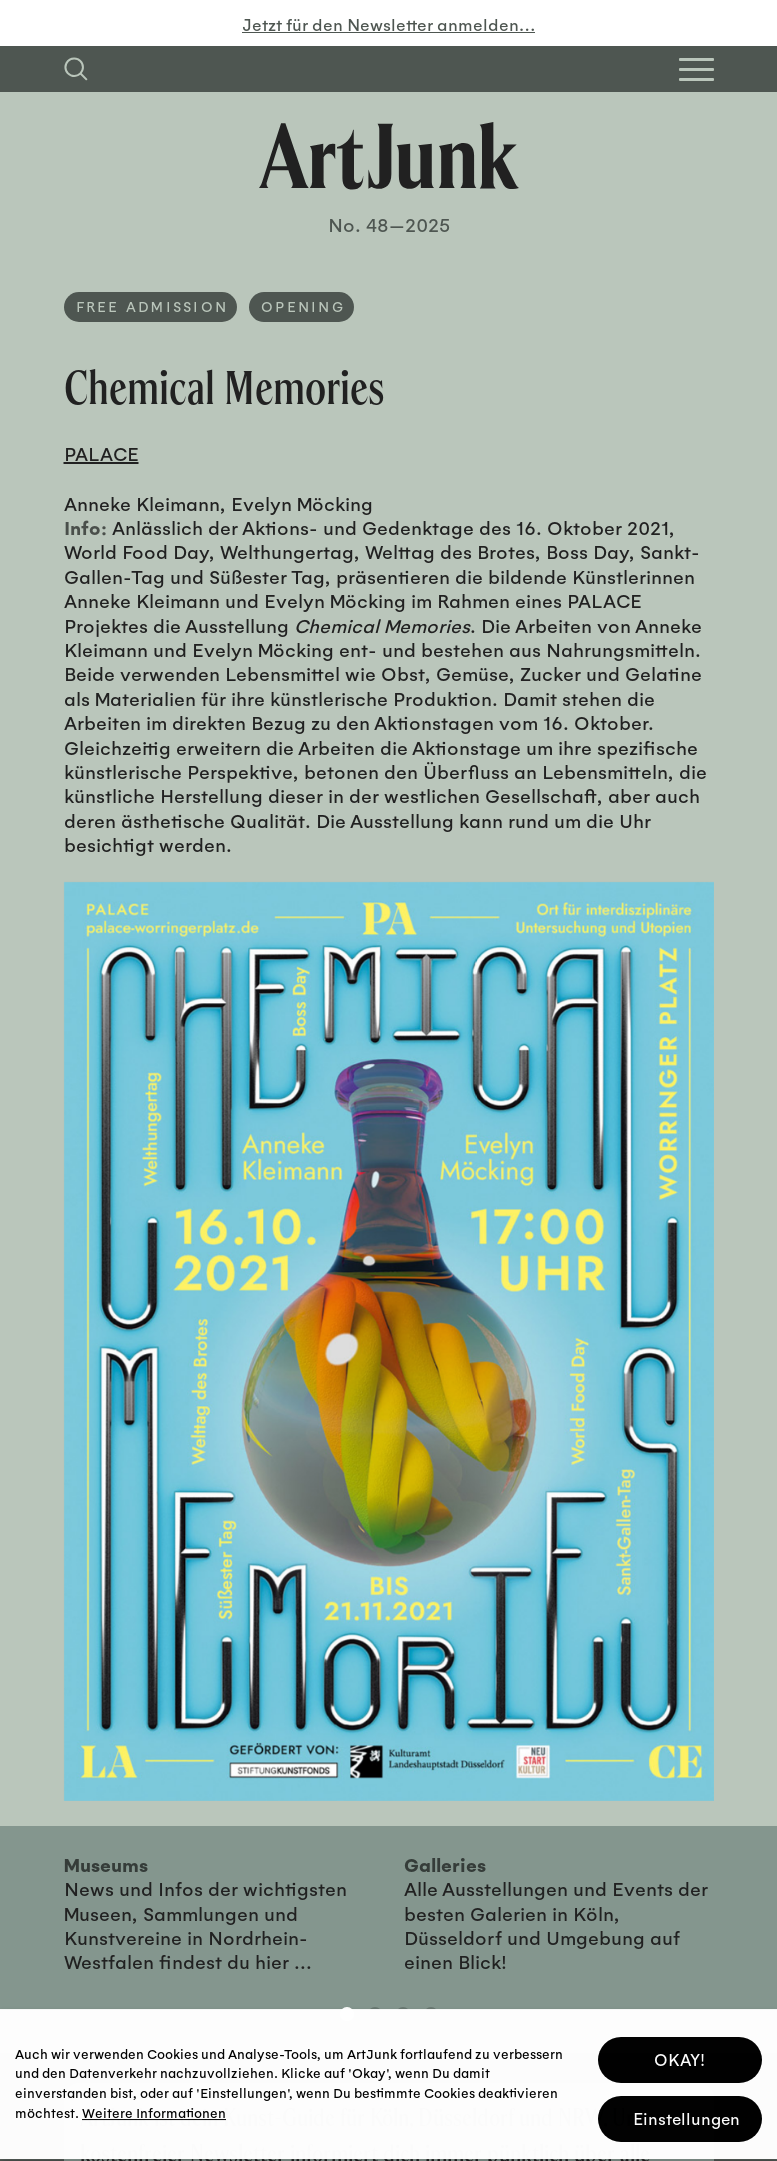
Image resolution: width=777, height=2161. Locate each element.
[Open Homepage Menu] (696, 69)
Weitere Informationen (154, 2106)
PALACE (101, 453)
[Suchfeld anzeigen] (76, 69)
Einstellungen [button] (686, 2112)
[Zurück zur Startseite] (389, 156)
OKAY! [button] (679, 2053)
